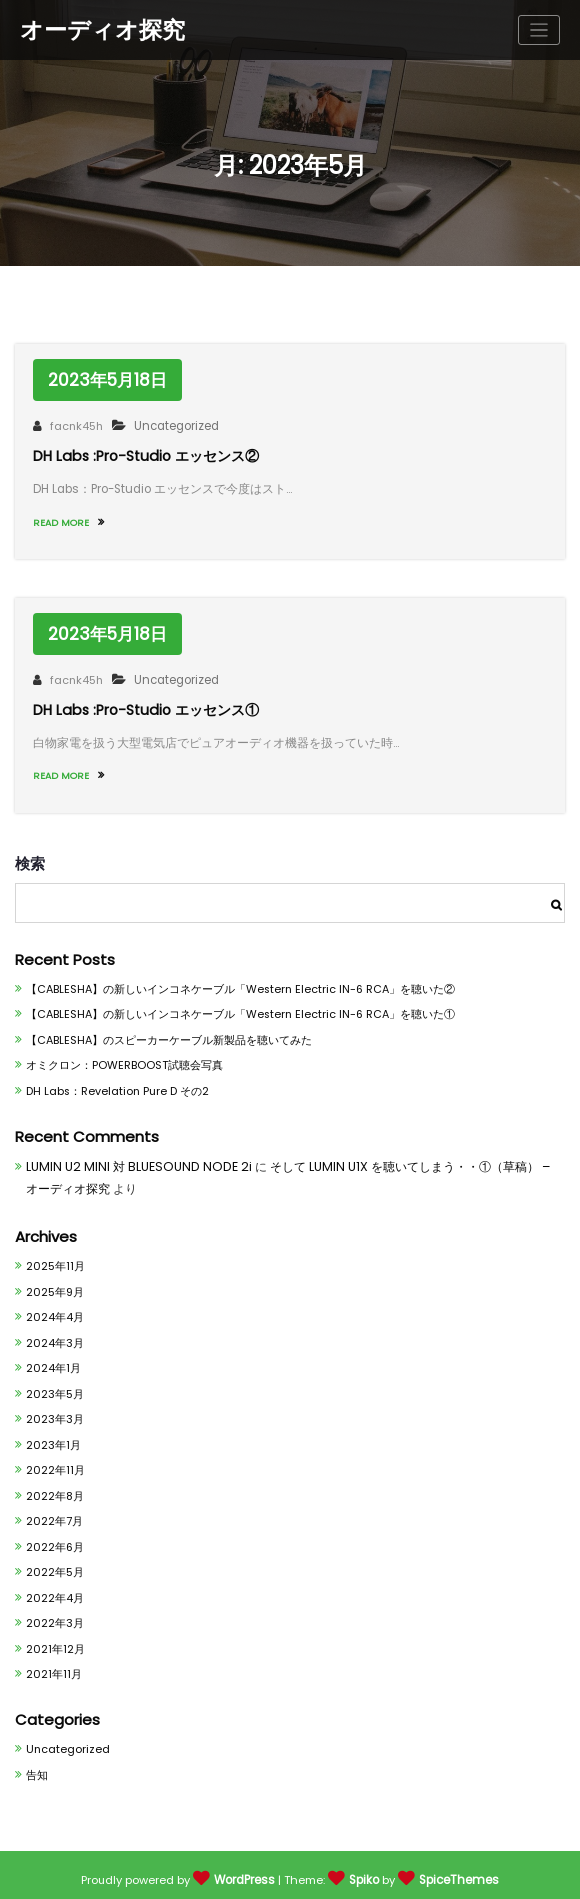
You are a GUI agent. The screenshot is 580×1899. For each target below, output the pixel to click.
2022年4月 (54, 1589)
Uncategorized (168, 426)
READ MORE (65, 519)
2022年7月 (54, 1511)
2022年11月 (54, 1460)
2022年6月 (54, 1537)
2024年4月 (53, 1305)
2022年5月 (54, 1563)
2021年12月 (54, 1640)
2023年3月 (54, 1408)
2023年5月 (54, 1382)
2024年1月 (52, 1357)
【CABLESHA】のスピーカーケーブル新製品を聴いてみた (169, 1028)
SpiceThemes (459, 1873)
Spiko (366, 1873)
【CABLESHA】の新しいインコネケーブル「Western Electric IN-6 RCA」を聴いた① (237, 1002)
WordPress (246, 1873)
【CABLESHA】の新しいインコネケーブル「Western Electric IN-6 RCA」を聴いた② (237, 976)
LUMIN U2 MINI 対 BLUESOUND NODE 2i (132, 1155)
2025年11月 (54, 1253)
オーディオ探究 (102, 28)
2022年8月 (54, 1486)
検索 (30, 850)
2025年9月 (54, 1279)
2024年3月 (54, 1331)
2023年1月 (52, 1434)
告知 (37, 1767)
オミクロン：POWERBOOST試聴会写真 (121, 1054)
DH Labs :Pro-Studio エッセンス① (143, 702)
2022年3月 (54, 1615)
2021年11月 (52, 1666)
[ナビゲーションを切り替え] (539, 29)
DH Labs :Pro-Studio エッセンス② (143, 454)
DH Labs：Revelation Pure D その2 (114, 1079)
